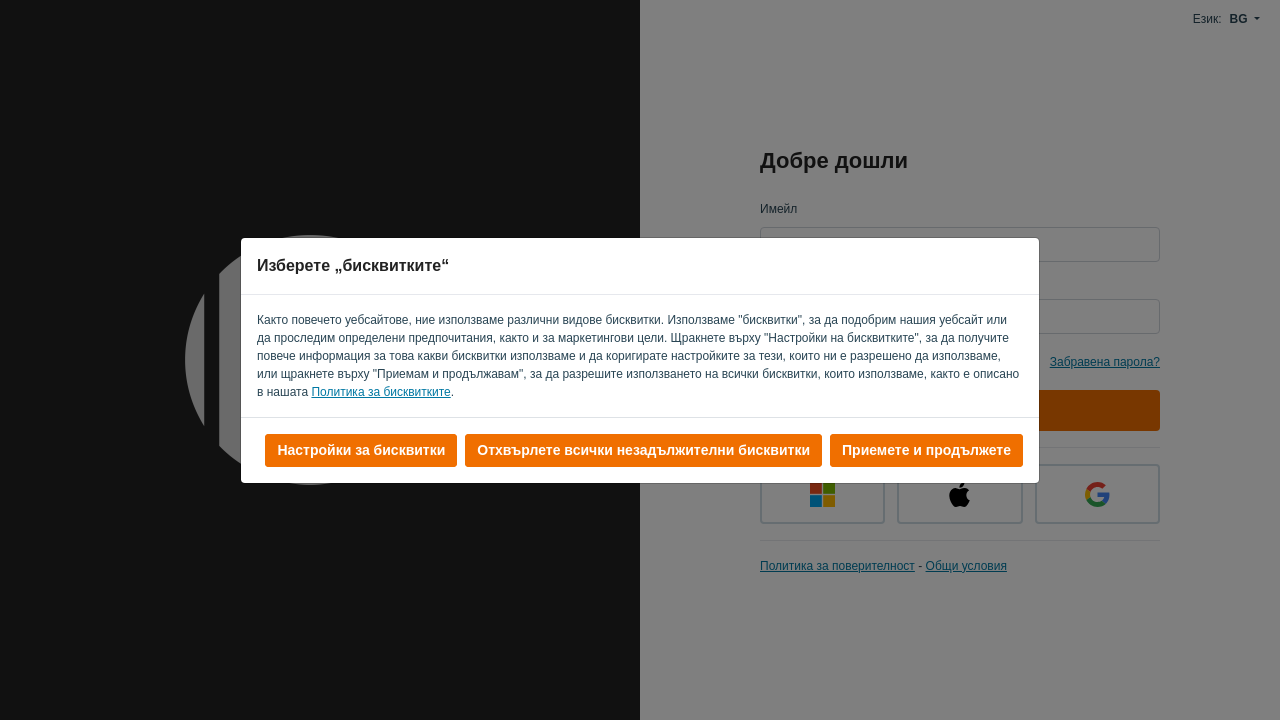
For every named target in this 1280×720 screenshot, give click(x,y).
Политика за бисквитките (380, 392)
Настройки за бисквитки (361, 450)
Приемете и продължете (926, 450)
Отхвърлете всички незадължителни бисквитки (643, 450)
